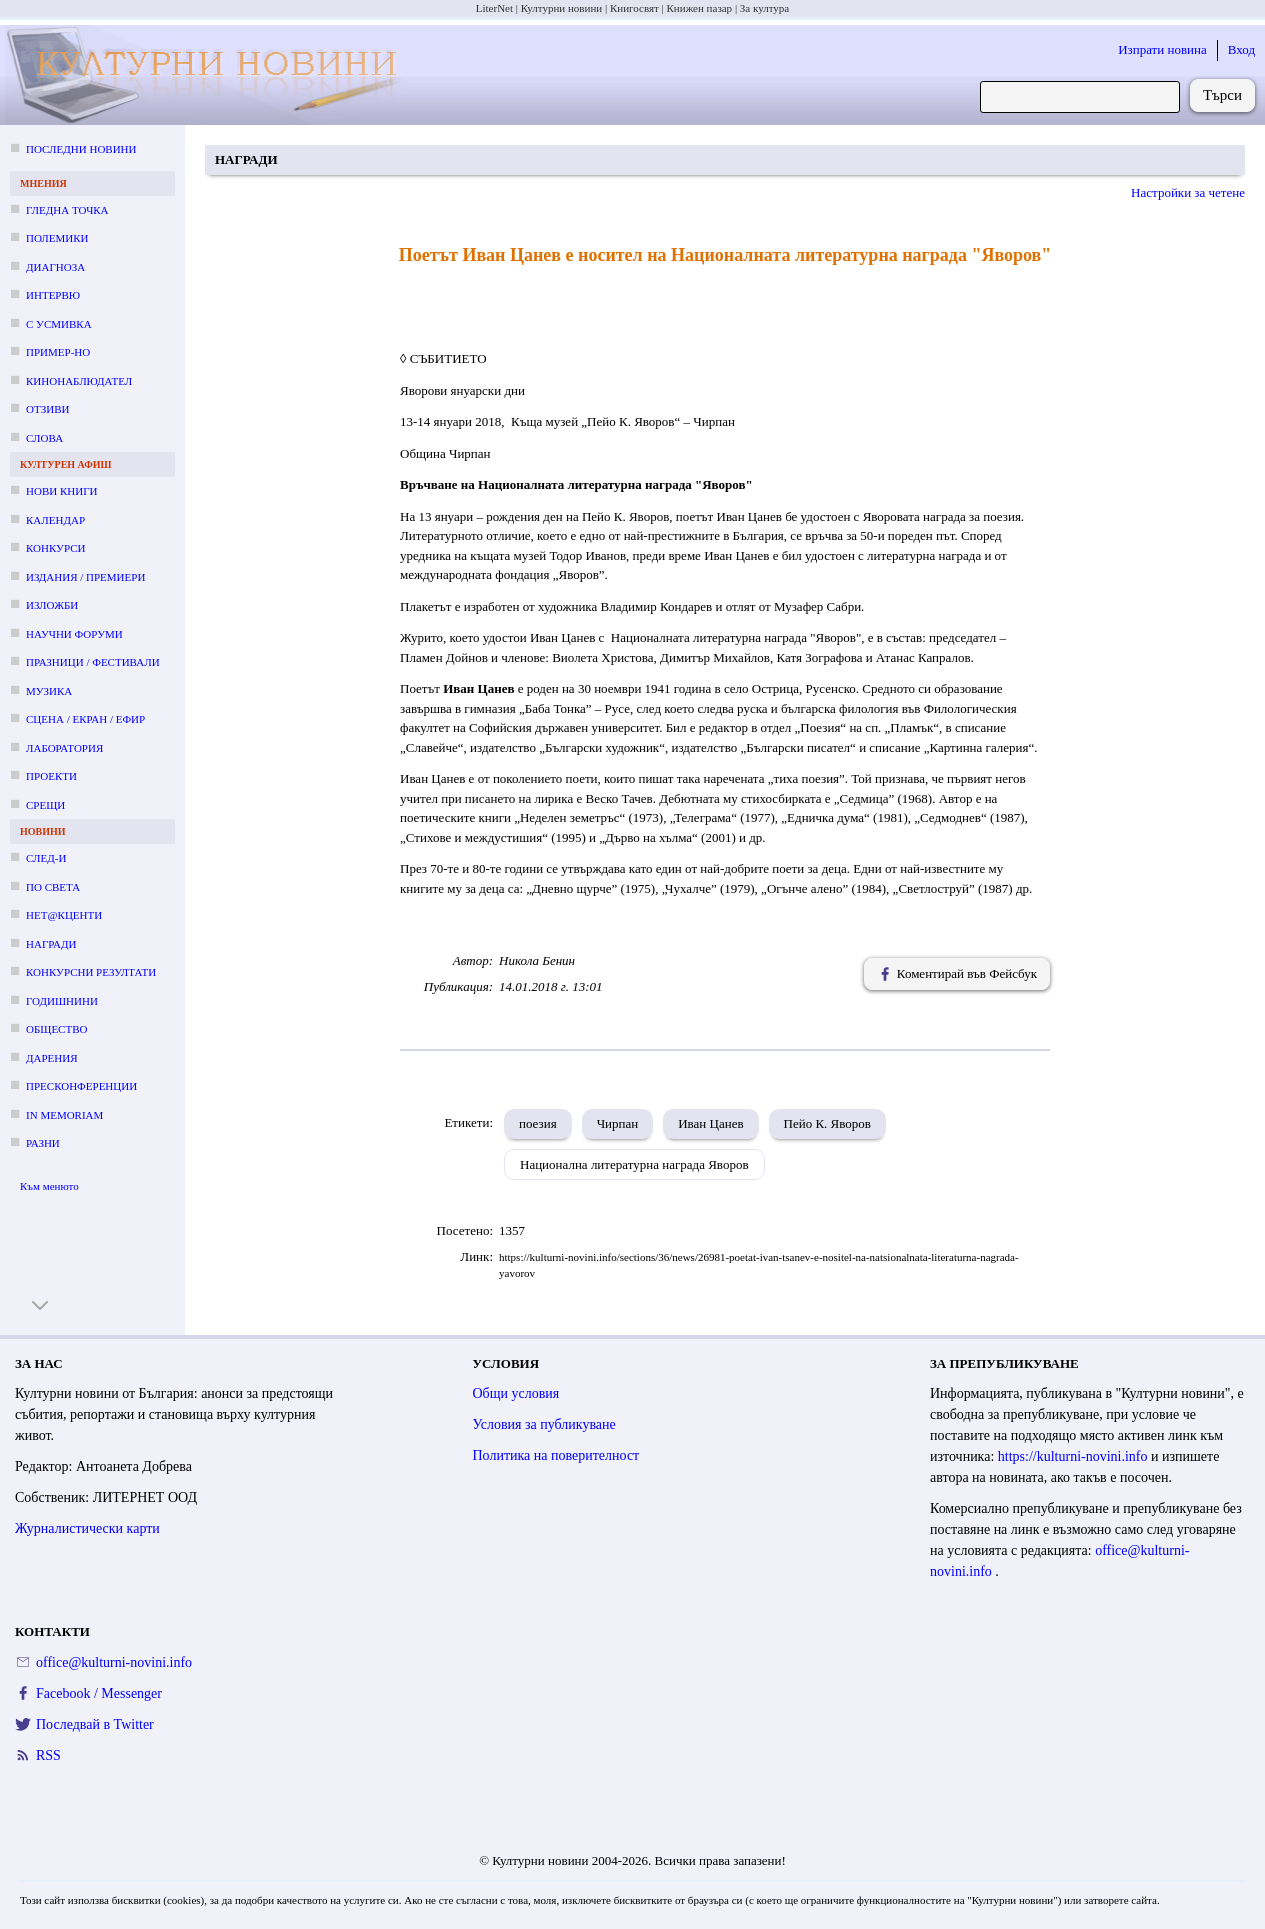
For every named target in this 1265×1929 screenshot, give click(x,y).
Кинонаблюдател (79, 381)
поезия (538, 1123)
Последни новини (81, 149)
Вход (1241, 49)
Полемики (57, 238)
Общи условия (516, 1393)
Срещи (45, 805)
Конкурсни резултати (91, 972)
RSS (48, 1755)
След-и (46, 858)
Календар (55, 520)
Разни (43, 1143)
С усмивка (59, 324)
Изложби (52, 605)
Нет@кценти (64, 915)
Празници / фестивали (93, 662)
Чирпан (618, 1123)
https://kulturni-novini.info (1074, 1456)
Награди (51, 944)
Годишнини (62, 1001)
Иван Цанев (710, 1123)
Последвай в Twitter (95, 1724)
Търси (1222, 95)
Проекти (51, 776)
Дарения (52, 1058)
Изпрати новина (1162, 49)
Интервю (53, 295)
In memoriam (64, 1115)
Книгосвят (634, 8)
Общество (56, 1029)
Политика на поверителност (556, 1455)
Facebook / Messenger (99, 1693)
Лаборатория (64, 748)
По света (53, 887)
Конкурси (55, 548)
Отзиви (47, 409)
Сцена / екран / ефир (85, 719)
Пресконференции (81, 1086)
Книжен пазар (700, 8)
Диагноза (55, 267)
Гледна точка (67, 210)
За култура (764, 8)
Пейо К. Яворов (827, 1123)
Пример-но (58, 352)
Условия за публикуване (544, 1424)
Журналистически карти (87, 1528)
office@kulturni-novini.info (114, 1662)
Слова (44, 438)
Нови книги (61, 491)
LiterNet (494, 8)
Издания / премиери (85, 577)
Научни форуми (74, 634)
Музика (49, 691)
